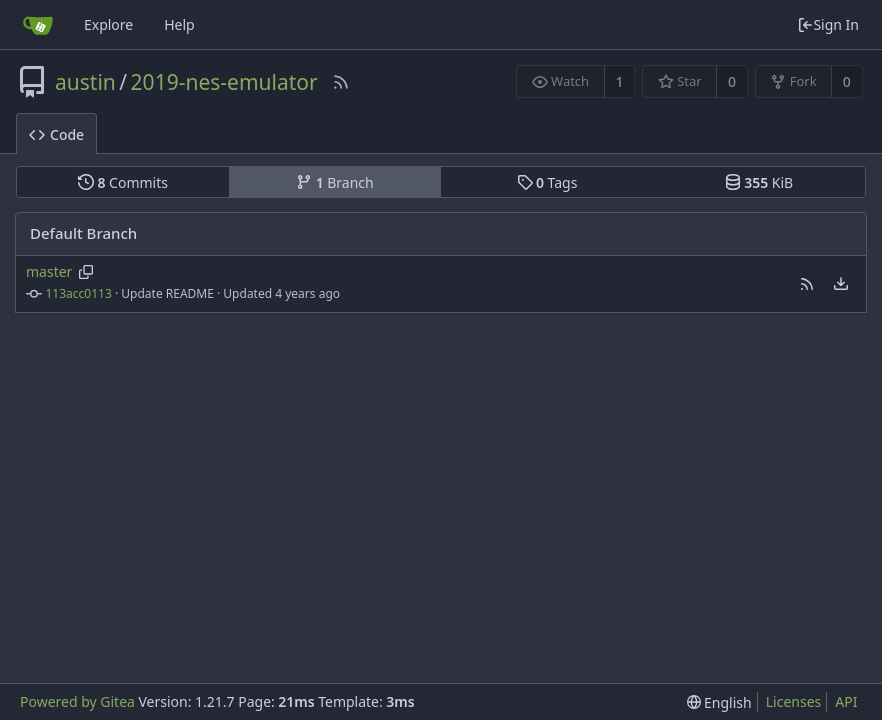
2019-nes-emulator (224, 82)
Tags (547, 182)
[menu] (841, 284)
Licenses (794, 701)
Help (179, 24)
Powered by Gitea (77, 701)
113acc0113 (79, 293)
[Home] (38, 25)
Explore (108, 24)
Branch (335, 182)
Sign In (828, 24)
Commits (123, 182)
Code (56, 134)
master (49, 271)
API (846, 701)
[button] (807, 284)
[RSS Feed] (341, 82)
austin (85, 82)
